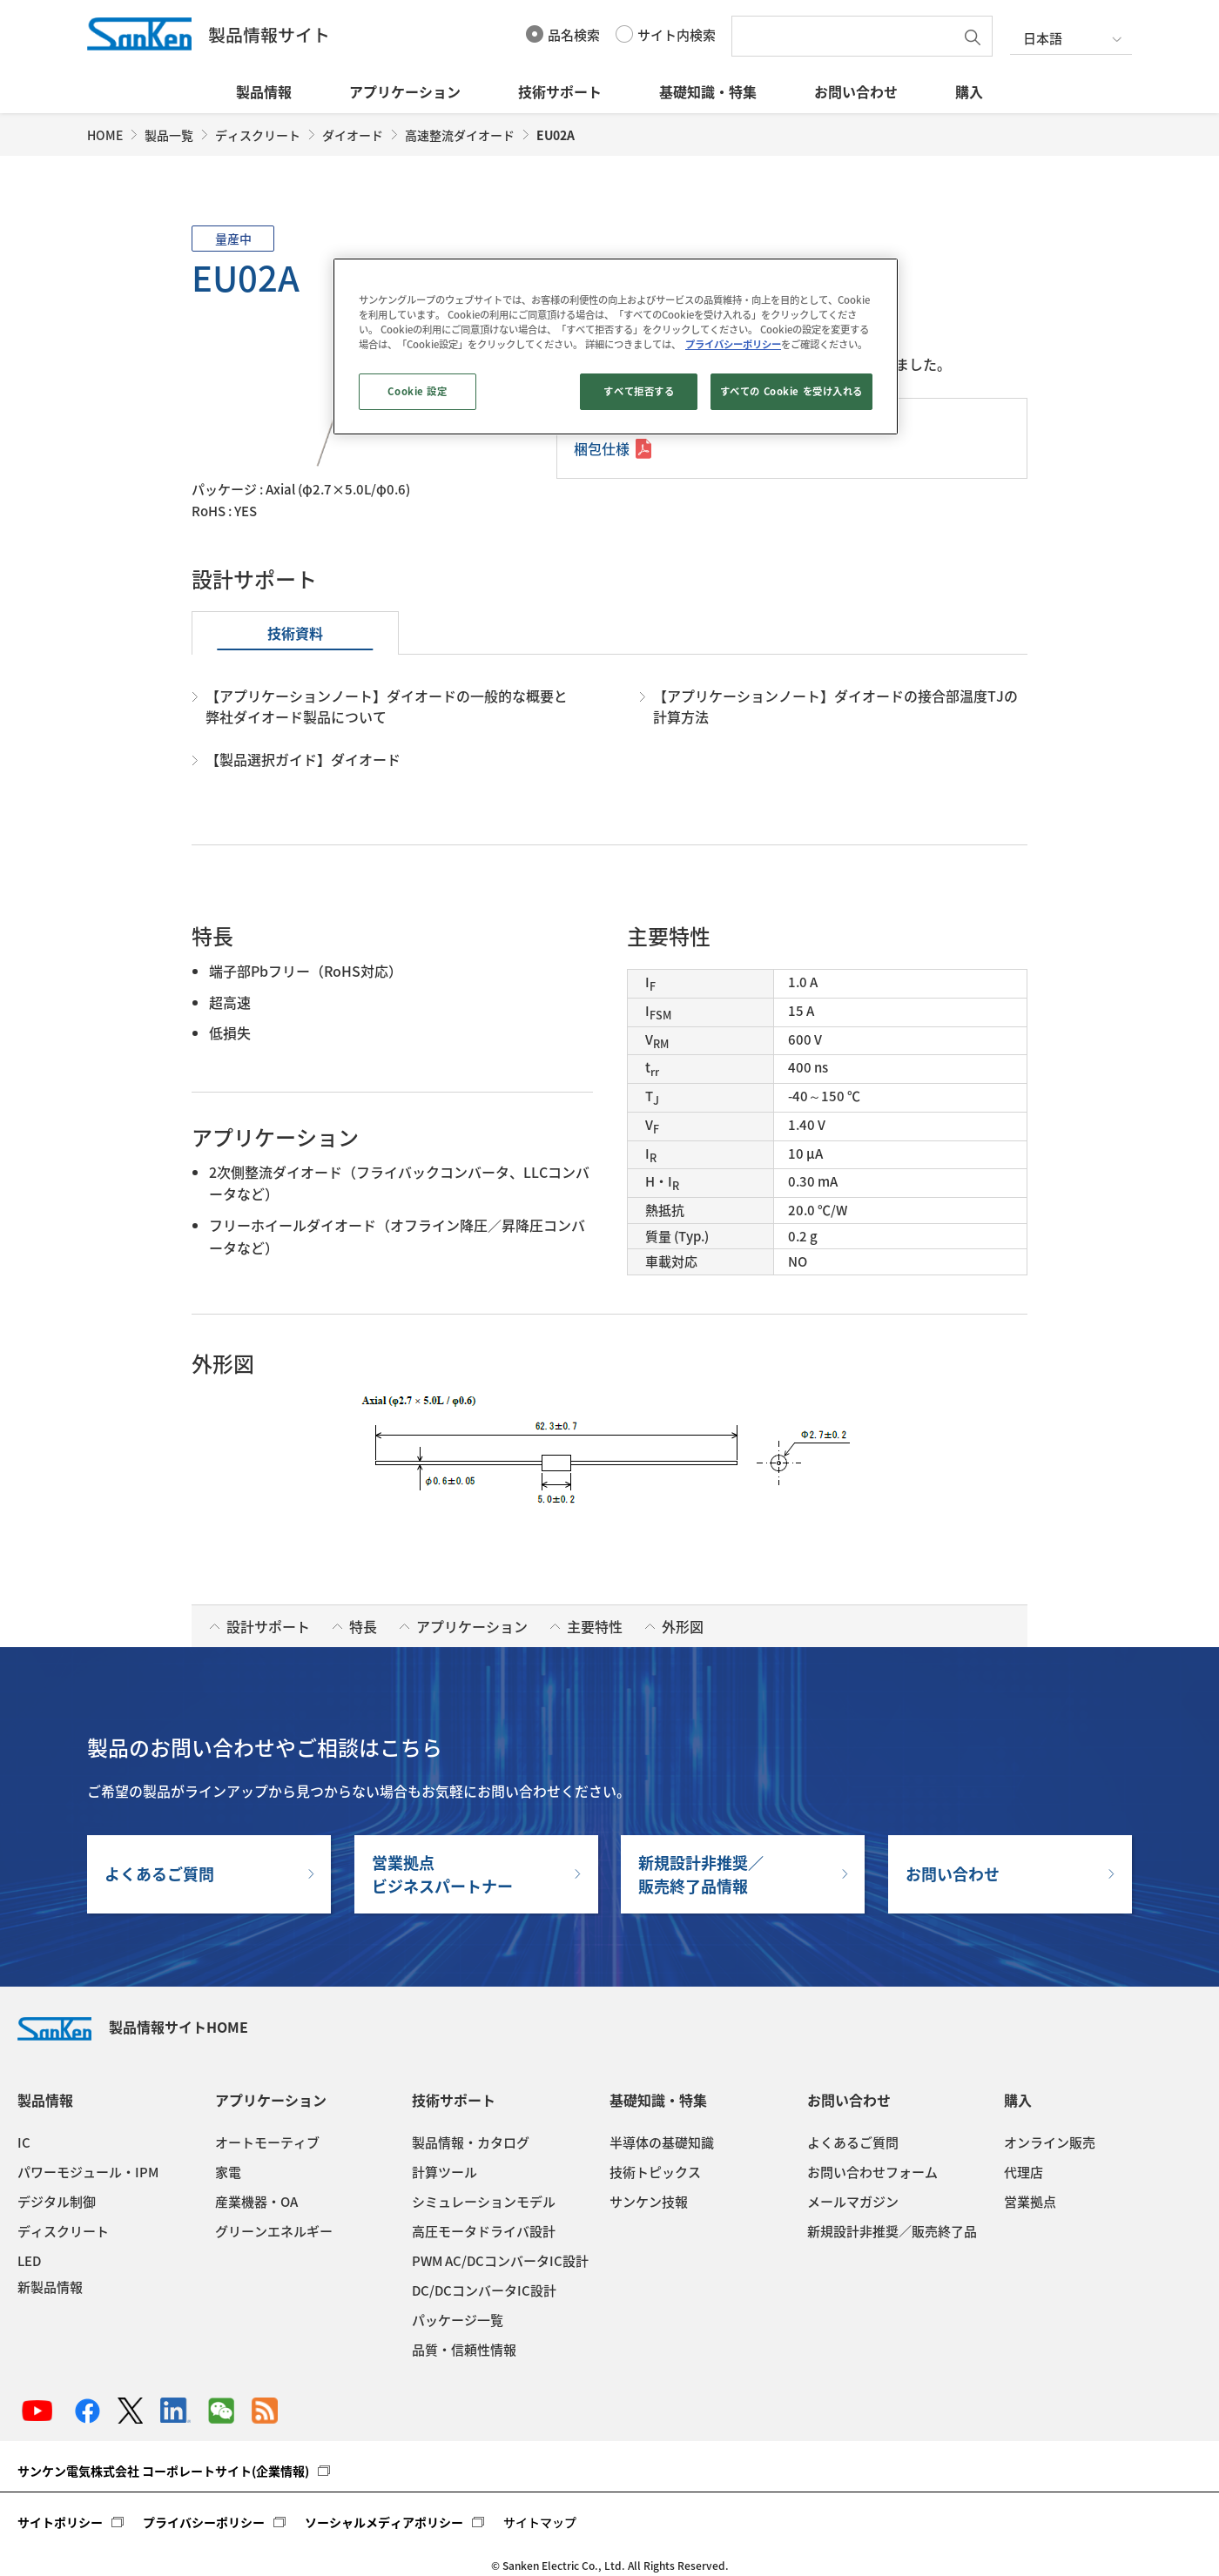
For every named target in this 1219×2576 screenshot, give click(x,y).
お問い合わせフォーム (872, 2172)
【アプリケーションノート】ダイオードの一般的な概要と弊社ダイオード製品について (386, 706)
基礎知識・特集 (708, 91)
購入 (969, 91)
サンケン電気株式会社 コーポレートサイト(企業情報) (163, 2470)
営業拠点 (1030, 2201)
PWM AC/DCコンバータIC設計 (500, 2260)
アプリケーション (405, 91)
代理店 (1023, 2172)
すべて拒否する (638, 391)
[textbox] (847, 36)
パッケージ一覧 (457, 2320)
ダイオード (352, 135)
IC (23, 2142)
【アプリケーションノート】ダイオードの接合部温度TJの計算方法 (835, 706)
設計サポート (268, 1626)
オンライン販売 (1049, 2142)
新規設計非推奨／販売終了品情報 (701, 1874)
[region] (616, 346)
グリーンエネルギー (274, 2231)
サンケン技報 (649, 2201)
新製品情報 (50, 2287)
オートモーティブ (267, 2142)
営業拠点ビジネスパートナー (442, 1874)
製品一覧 (169, 135)
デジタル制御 (56, 2201)
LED (29, 2260)
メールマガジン (853, 2201)
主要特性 (595, 1626)
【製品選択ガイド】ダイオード (303, 759)
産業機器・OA (256, 2201)
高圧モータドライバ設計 (484, 2231)
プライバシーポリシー (204, 2522)
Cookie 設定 (417, 391)
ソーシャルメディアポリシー (384, 2522)
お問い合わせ (856, 91)
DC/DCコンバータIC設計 (484, 2290)
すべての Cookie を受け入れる (791, 391)
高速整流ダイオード (460, 135)
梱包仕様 (602, 448)
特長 (363, 1626)
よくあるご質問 (159, 1874)
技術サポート (560, 91)
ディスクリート (257, 135)
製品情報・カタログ (470, 2142)
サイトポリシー (60, 2522)
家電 (228, 2172)
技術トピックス (655, 2172)
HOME (105, 135)
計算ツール (444, 2172)
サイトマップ (539, 2522)
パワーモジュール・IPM (87, 2172)
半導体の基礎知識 (662, 2142)
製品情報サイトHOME (132, 2026)
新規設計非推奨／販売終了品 (892, 2231)
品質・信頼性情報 (464, 2349)
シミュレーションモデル (484, 2201)
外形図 (683, 1626)
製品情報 (264, 91)
